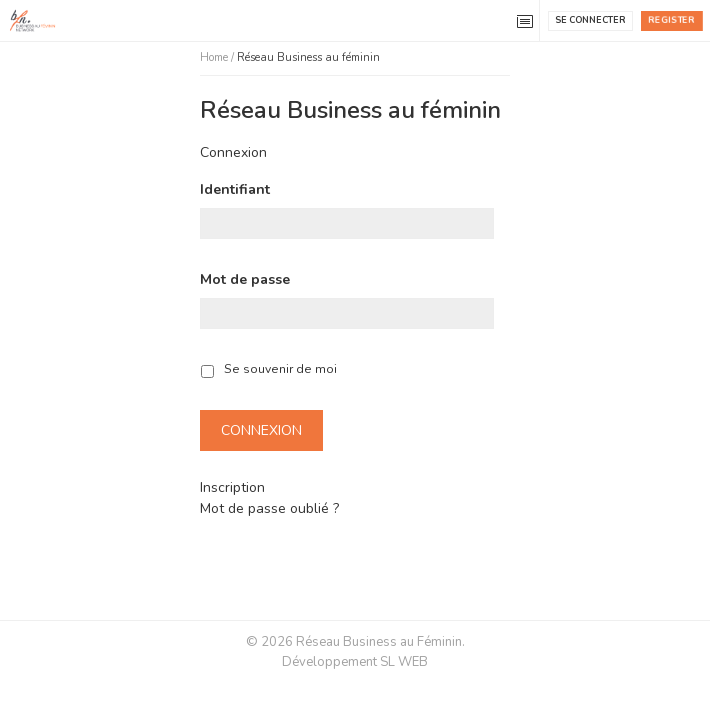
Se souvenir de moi (280, 369)
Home (214, 57)
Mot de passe (245, 280)
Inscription (232, 487)
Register (671, 20)
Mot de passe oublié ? (269, 508)
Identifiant (235, 190)
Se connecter (590, 20)
